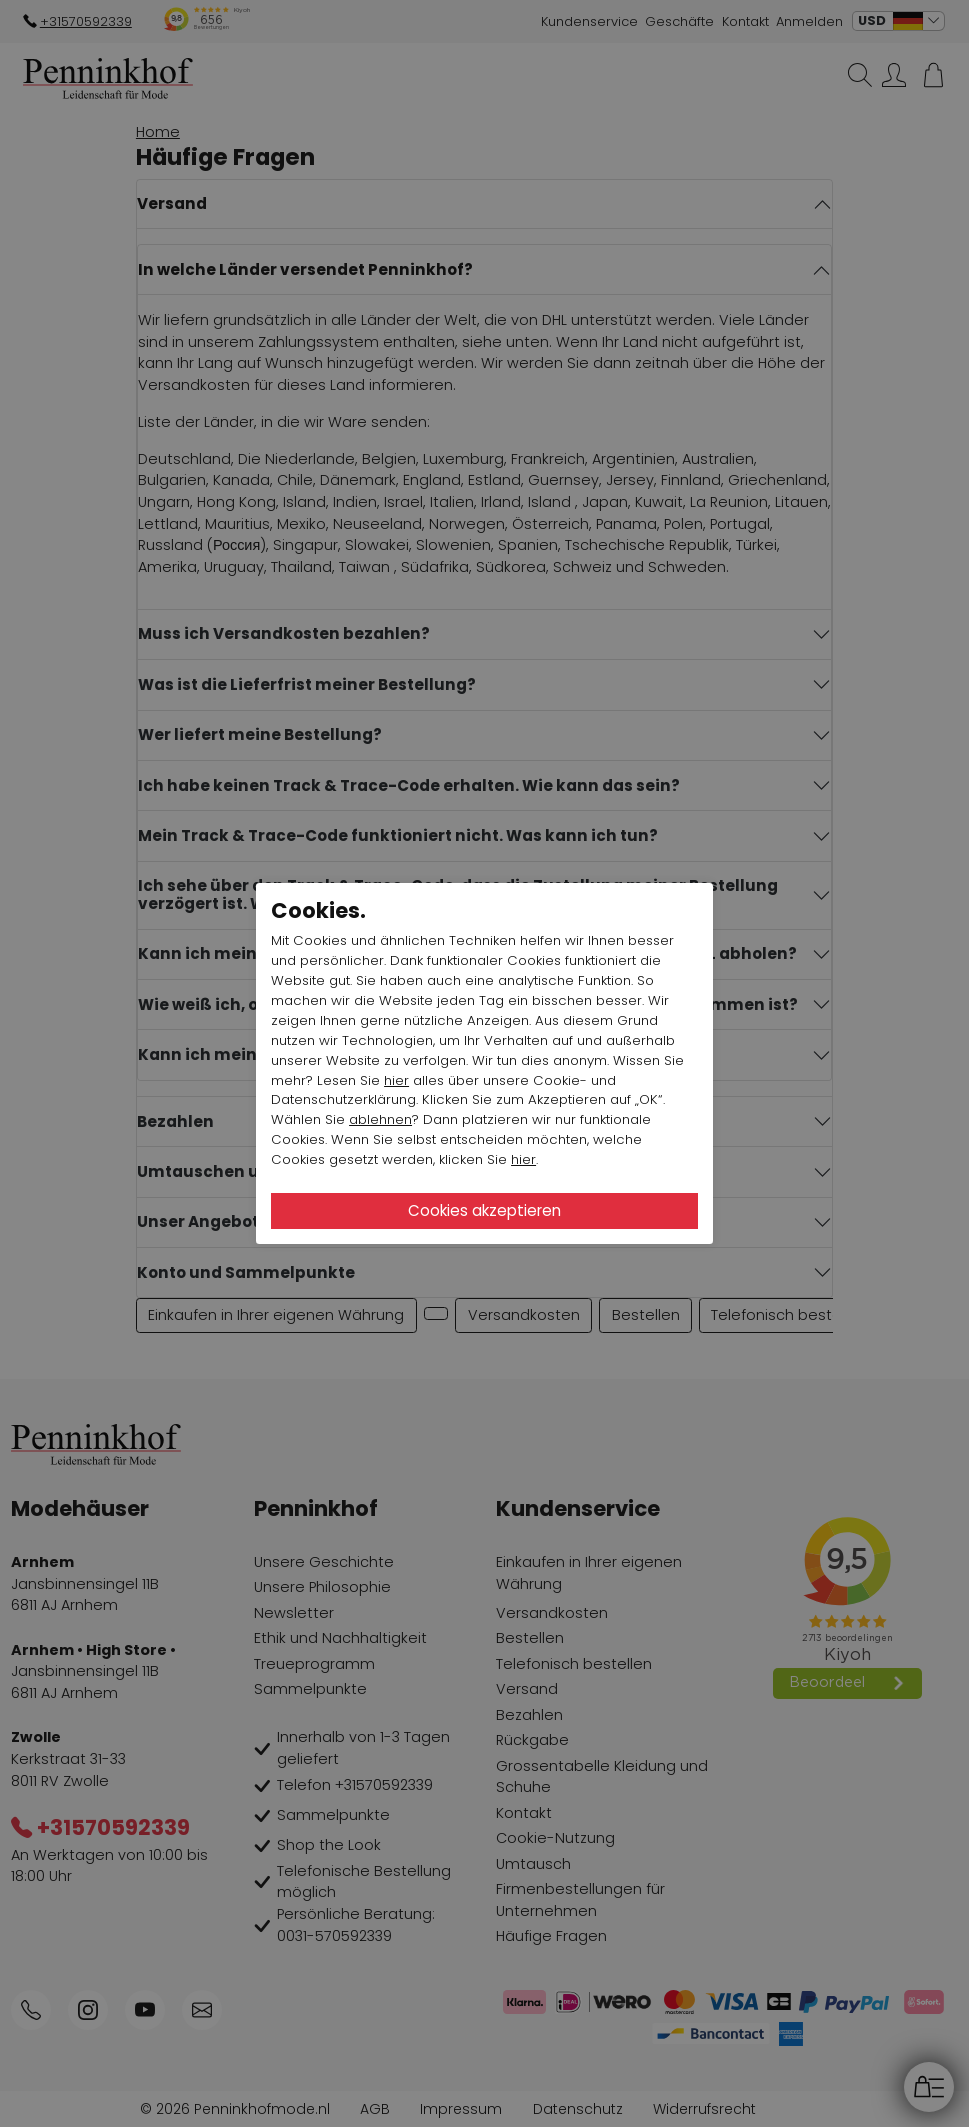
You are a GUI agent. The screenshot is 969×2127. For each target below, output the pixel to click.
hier (396, 1080)
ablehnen (380, 1119)
